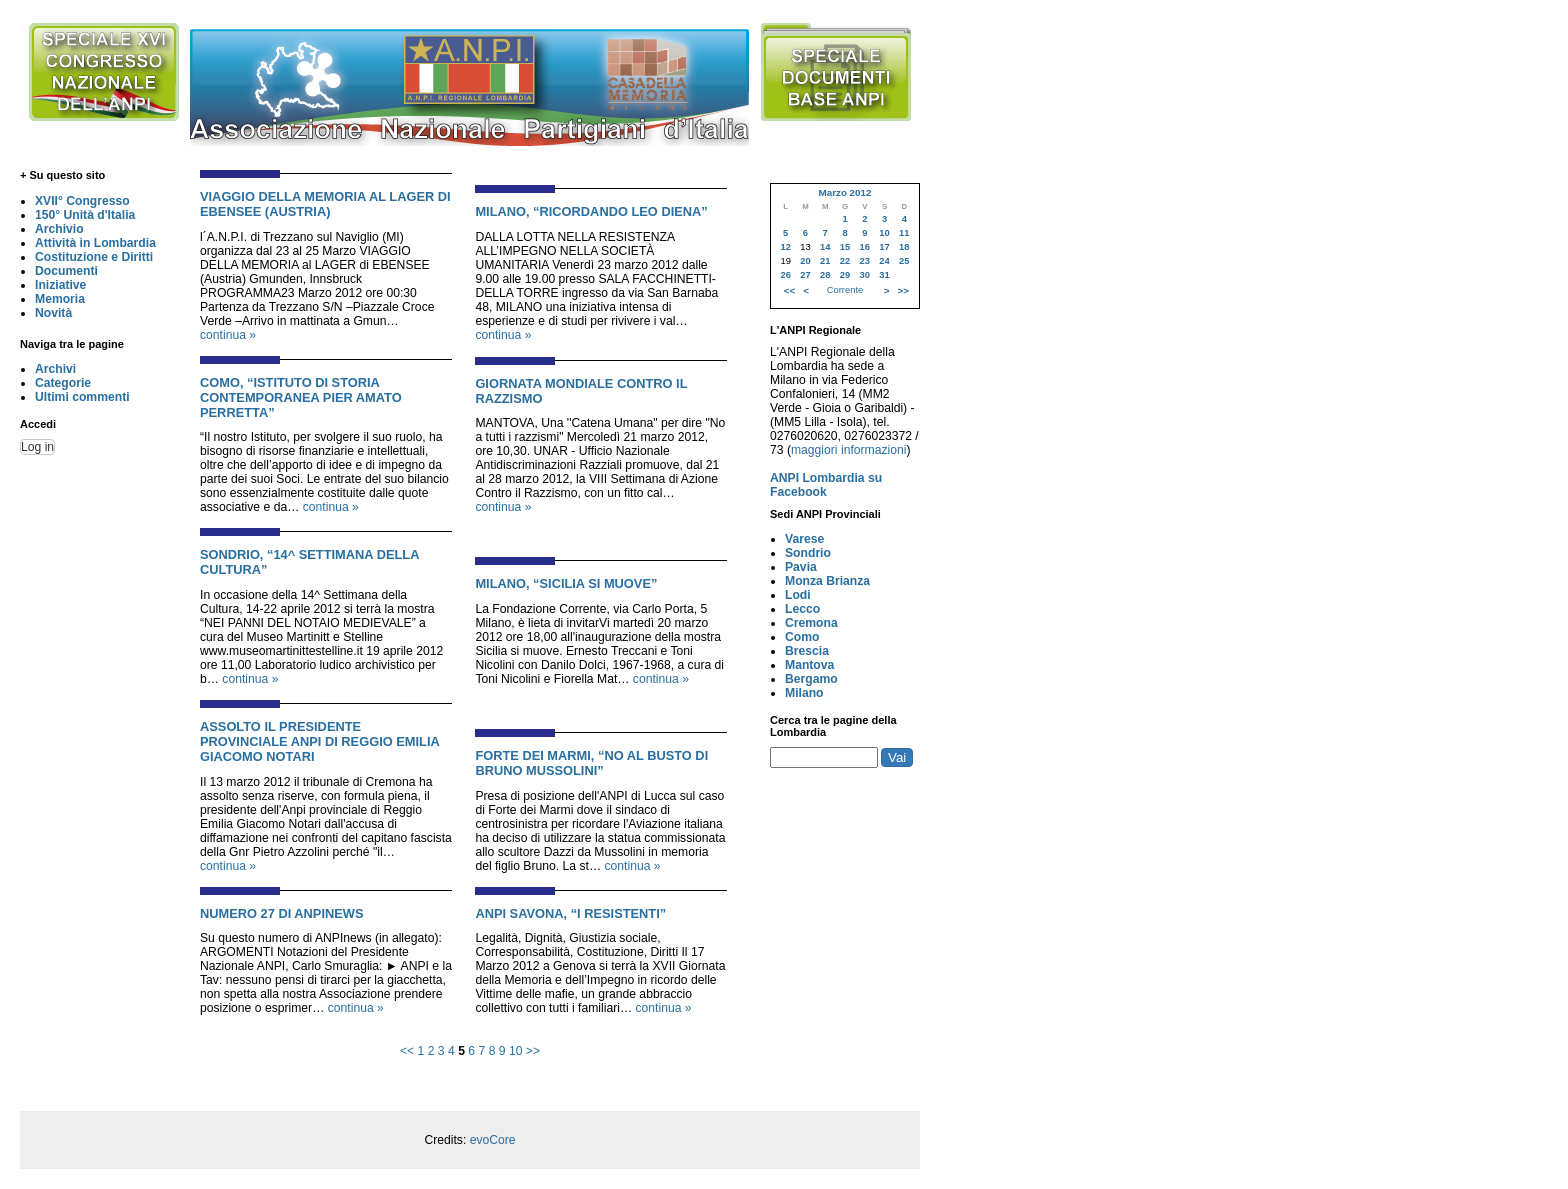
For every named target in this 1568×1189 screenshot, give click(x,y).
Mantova (809, 665)
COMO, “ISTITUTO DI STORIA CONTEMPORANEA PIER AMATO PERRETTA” (301, 397)
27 (805, 275)
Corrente (845, 290)
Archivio (59, 229)
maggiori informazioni (849, 450)
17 (884, 247)
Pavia (801, 567)
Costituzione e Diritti (94, 257)
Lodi (798, 595)
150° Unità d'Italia (85, 215)
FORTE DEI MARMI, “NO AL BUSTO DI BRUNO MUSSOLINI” (591, 763)
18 (904, 247)
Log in (37, 447)
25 (904, 261)
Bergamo (811, 679)
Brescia (807, 651)
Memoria (60, 299)
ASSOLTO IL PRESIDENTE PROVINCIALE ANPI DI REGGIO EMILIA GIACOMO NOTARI (319, 741)
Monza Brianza (827, 581)
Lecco (802, 609)
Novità (53, 313)
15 (845, 247)
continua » (228, 335)
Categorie (63, 383)
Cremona (811, 623)
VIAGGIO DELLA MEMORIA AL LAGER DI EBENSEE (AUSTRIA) (325, 204)
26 (785, 275)
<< (407, 1051)
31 (884, 275)
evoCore (493, 1140)
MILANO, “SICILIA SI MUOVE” (566, 583)
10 (516, 1051)
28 (825, 275)
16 (865, 247)
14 (825, 247)
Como (802, 637)
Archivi (55, 369)
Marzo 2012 (844, 192)
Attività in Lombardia (95, 243)
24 (884, 261)
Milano (804, 693)
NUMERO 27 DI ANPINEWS (281, 913)
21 (825, 261)
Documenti (66, 271)
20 (805, 261)
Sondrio (808, 553)
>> (533, 1051)
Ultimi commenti (82, 397)
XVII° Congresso (82, 201)
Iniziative (60, 285)
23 (865, 261)
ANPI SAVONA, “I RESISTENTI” (570, 913)
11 (904, 233)
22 (845, 261)
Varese (804, 539)
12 (785, 247)
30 (865, 275)
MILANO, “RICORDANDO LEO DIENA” (591, 211)
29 (845, 275)
